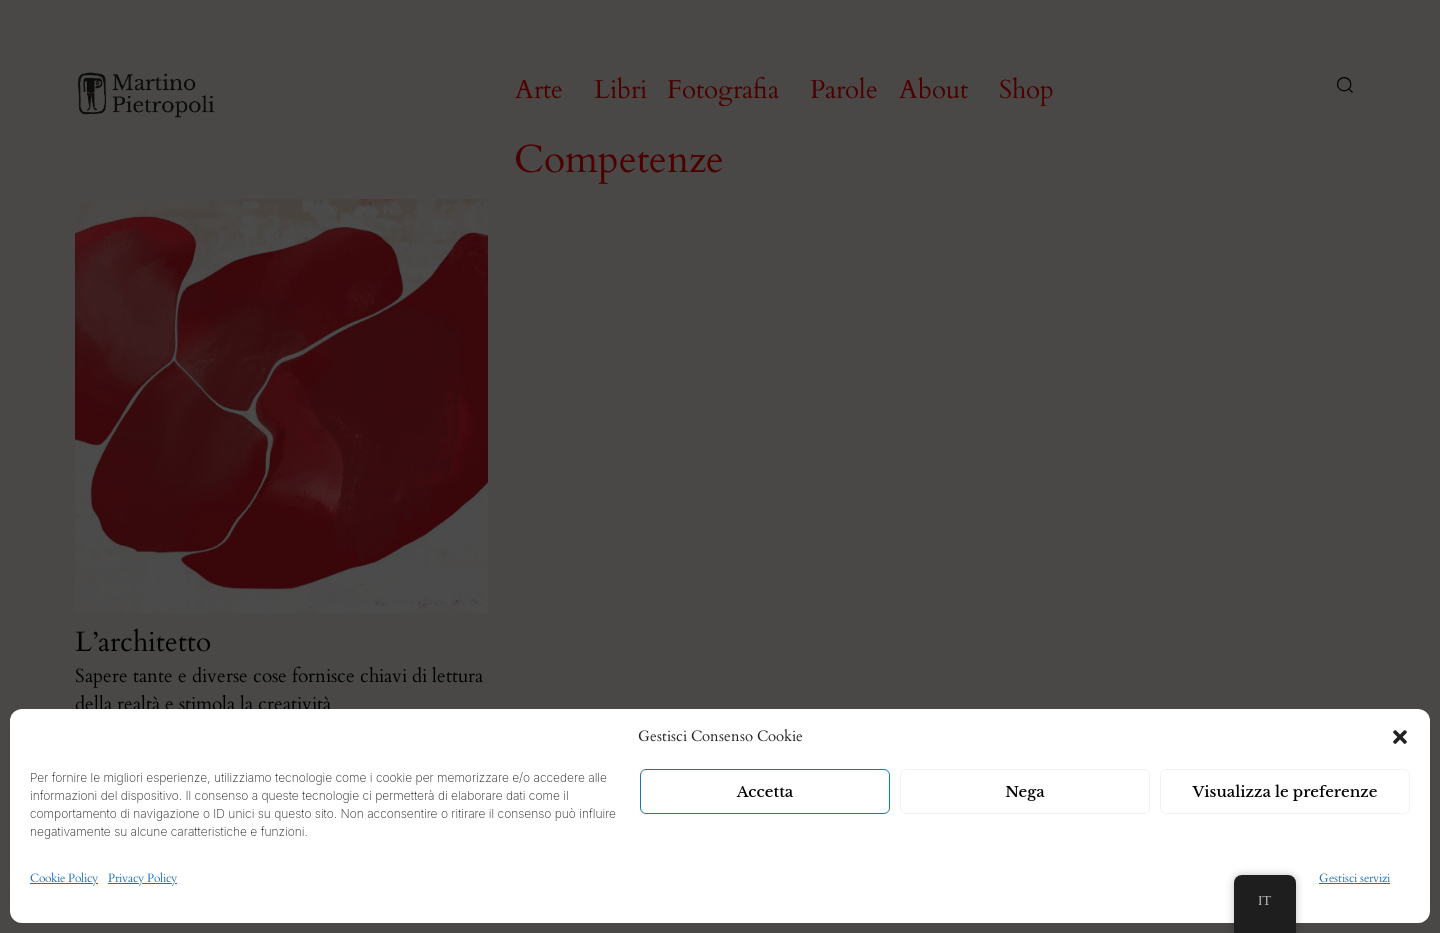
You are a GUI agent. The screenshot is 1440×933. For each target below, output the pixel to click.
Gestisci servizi (1354, 878)
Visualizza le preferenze (1285, 791)
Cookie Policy (64, 878)
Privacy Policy (142, 878)
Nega (1025, 791)
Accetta (765, 791)
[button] (1400, 737)
